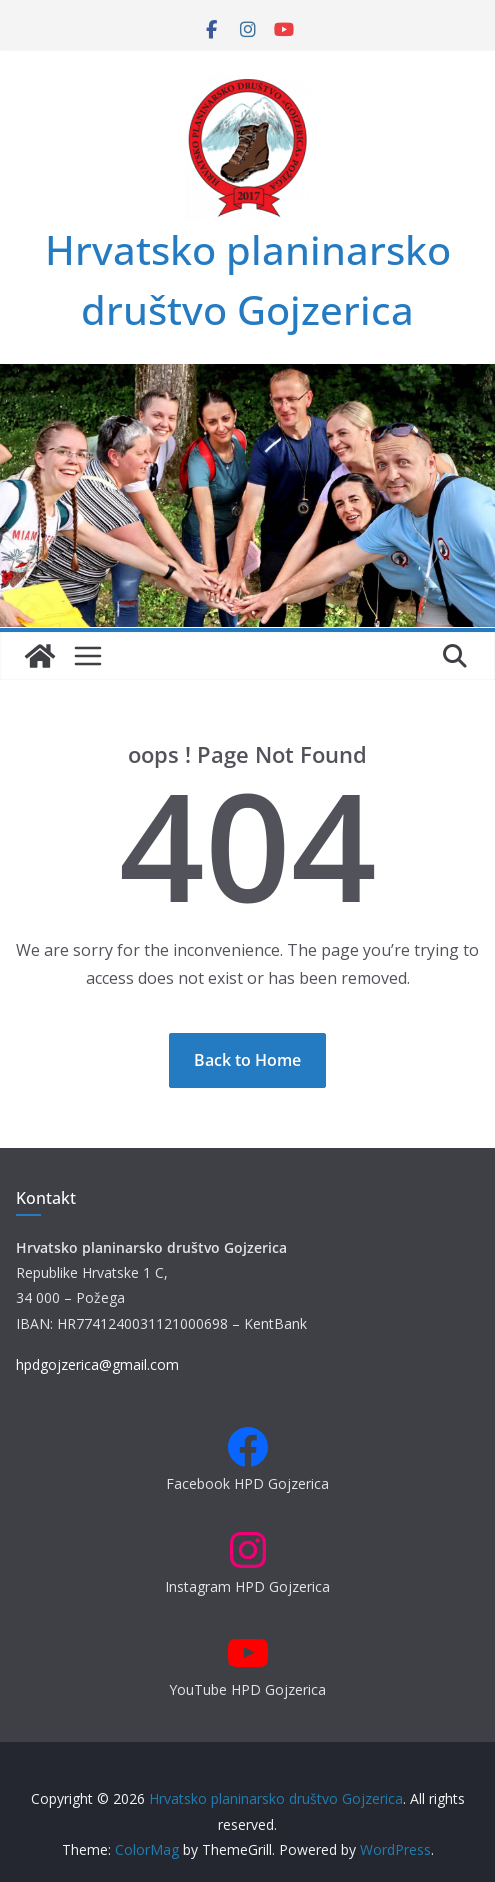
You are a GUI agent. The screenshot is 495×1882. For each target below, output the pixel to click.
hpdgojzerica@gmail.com (97, 1364)
